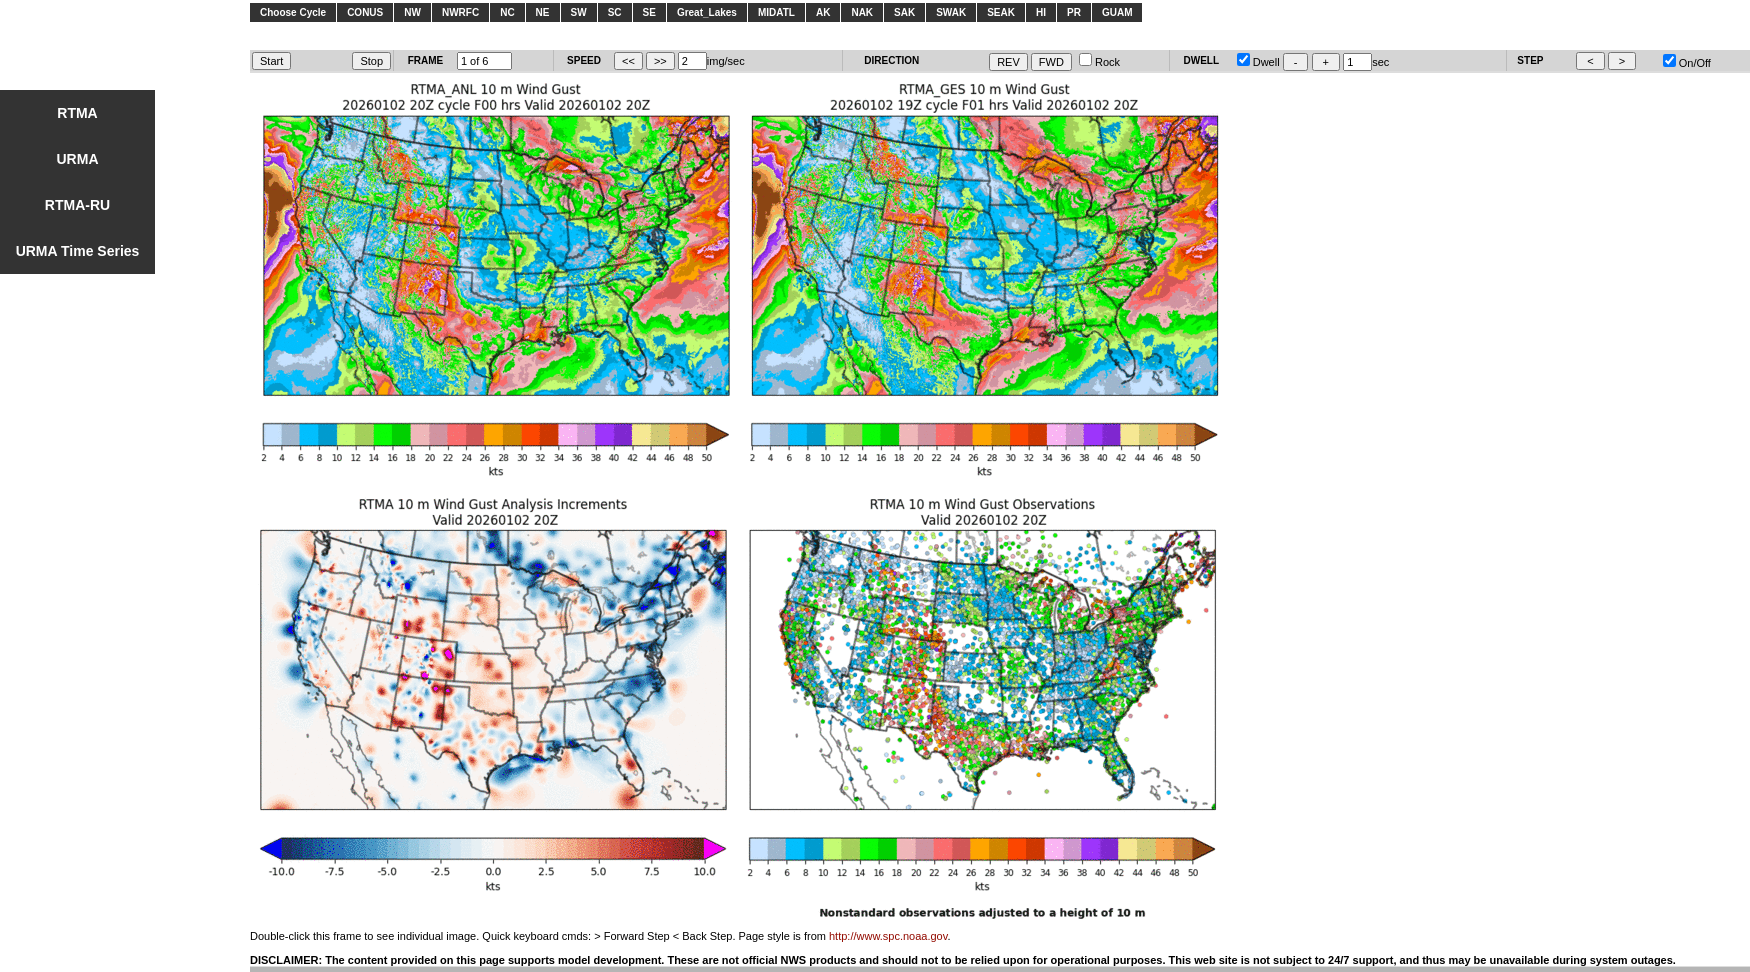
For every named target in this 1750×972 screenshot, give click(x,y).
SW (579, 12)
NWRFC (460, 12)
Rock (1099, 62)
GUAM (1117, 12)
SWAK (951, 12)
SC (615, 12)
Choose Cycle (293, 12)
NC (507, 12)
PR (1074, 12)
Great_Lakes (707, 12)
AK (823, 12)
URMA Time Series (78, 251)
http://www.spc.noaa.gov (888, 936)
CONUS (365, 12)
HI (1041, 12)
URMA (78, 159)
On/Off (1687, 63)
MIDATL (776, 12)
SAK (904, 12)
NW (412, 12)
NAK (862, 12)
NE (543, 12)
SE (649, 12)
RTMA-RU (77, 205)
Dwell (1258, 62)
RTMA (77, 113)
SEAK (1001, 12)
